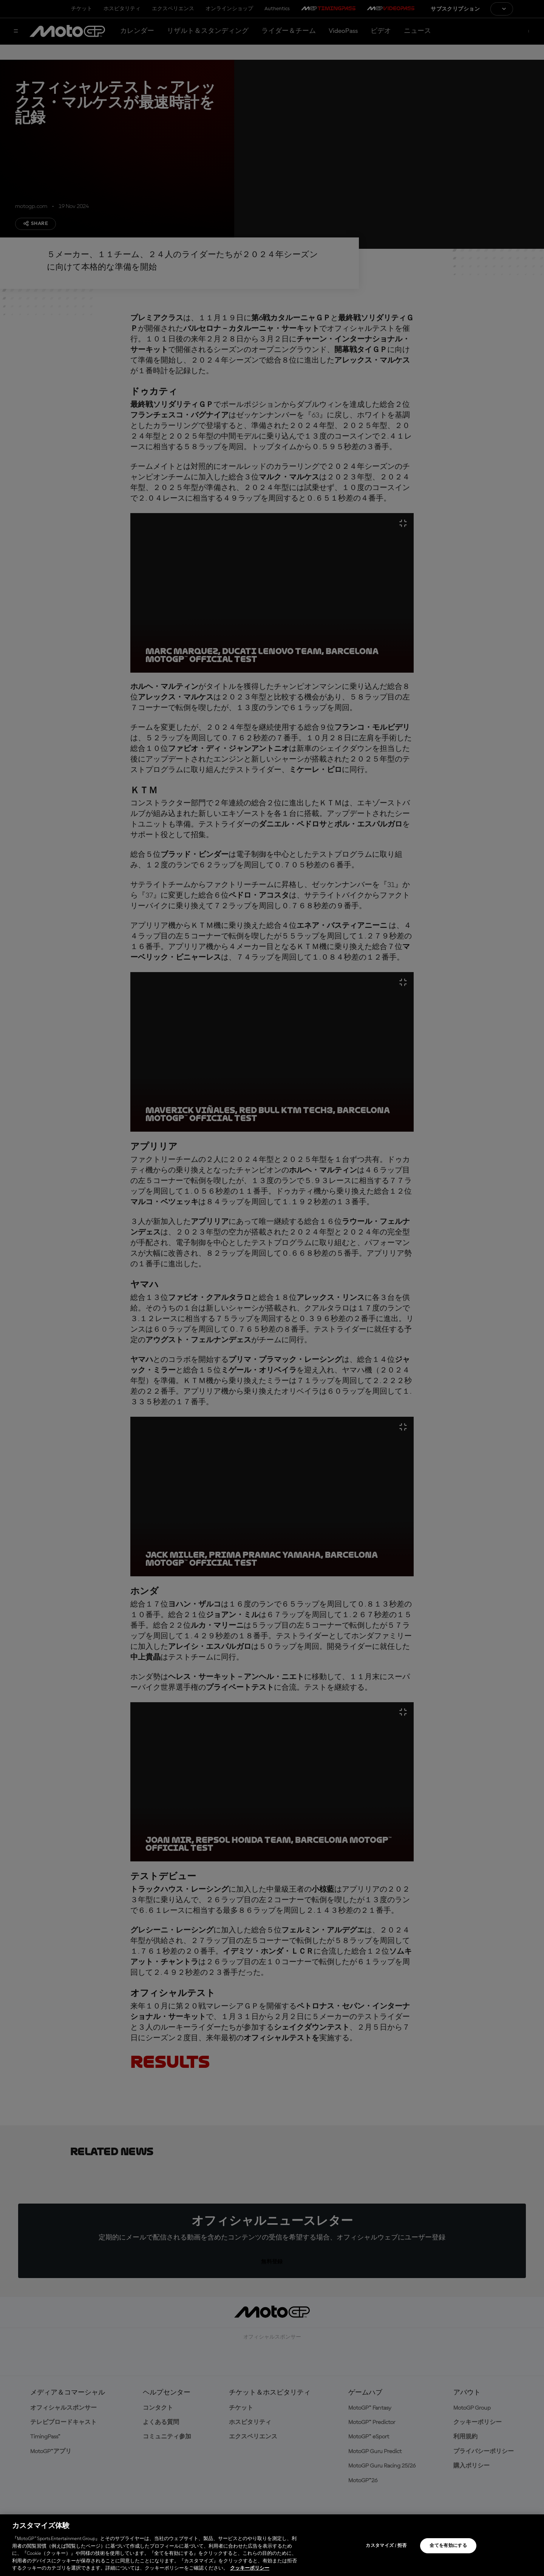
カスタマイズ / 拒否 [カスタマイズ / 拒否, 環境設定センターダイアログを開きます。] (386, 2545)
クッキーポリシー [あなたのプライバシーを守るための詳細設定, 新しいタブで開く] (249, 2568)
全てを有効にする (448, 2545)
